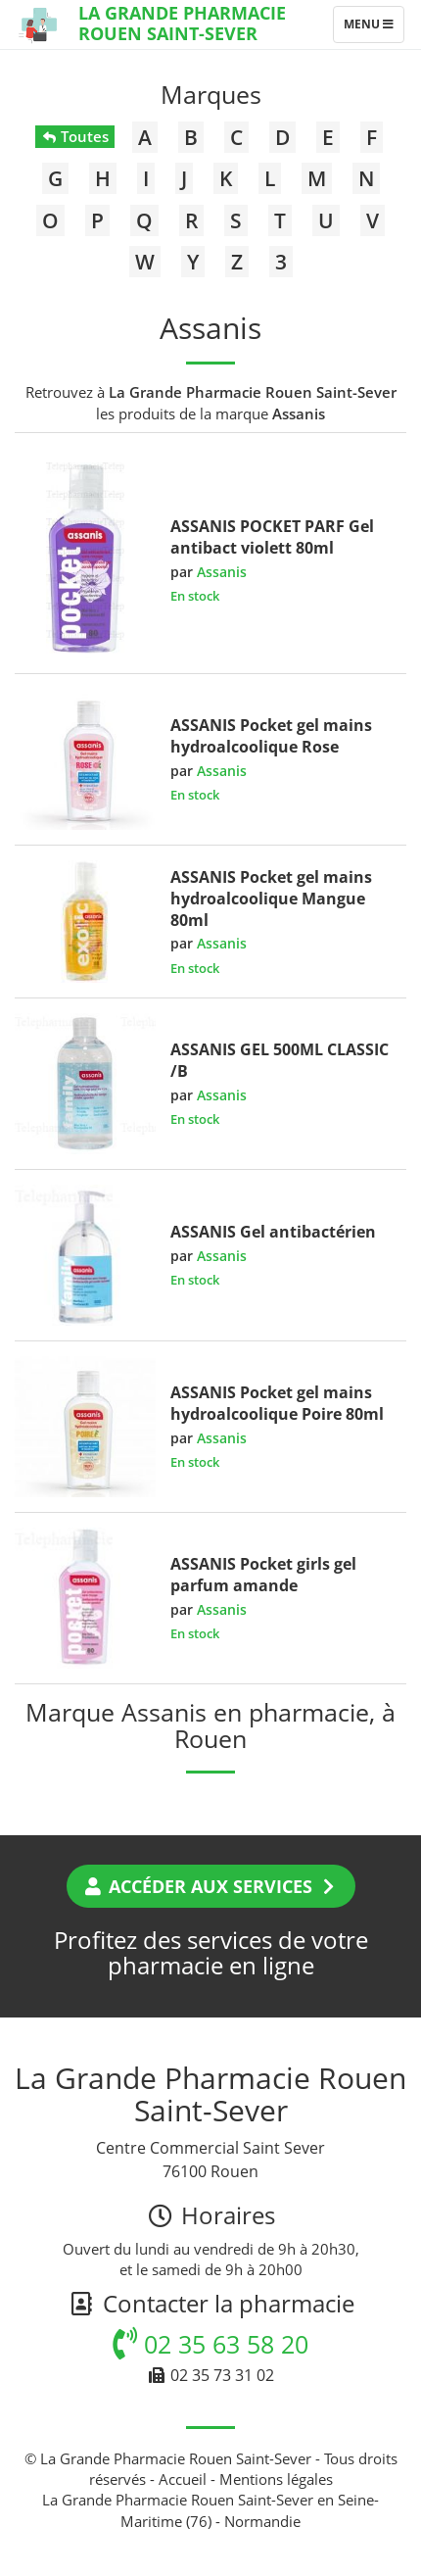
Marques (211, 94)
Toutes (75, 136)
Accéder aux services (211, 1886)
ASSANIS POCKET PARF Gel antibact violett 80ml (272, 537)
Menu (373, 28)
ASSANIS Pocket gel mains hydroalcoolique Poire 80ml (277, 1403)
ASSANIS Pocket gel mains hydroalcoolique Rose (271, 735)
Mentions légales (276, 2479)
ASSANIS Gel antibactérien (273, 1231)
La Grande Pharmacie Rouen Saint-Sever (182, 23)
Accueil (183, 2479)
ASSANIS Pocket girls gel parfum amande (263, 1574)
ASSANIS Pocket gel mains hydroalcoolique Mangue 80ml (271, 898)
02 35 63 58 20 (210, 2343)
